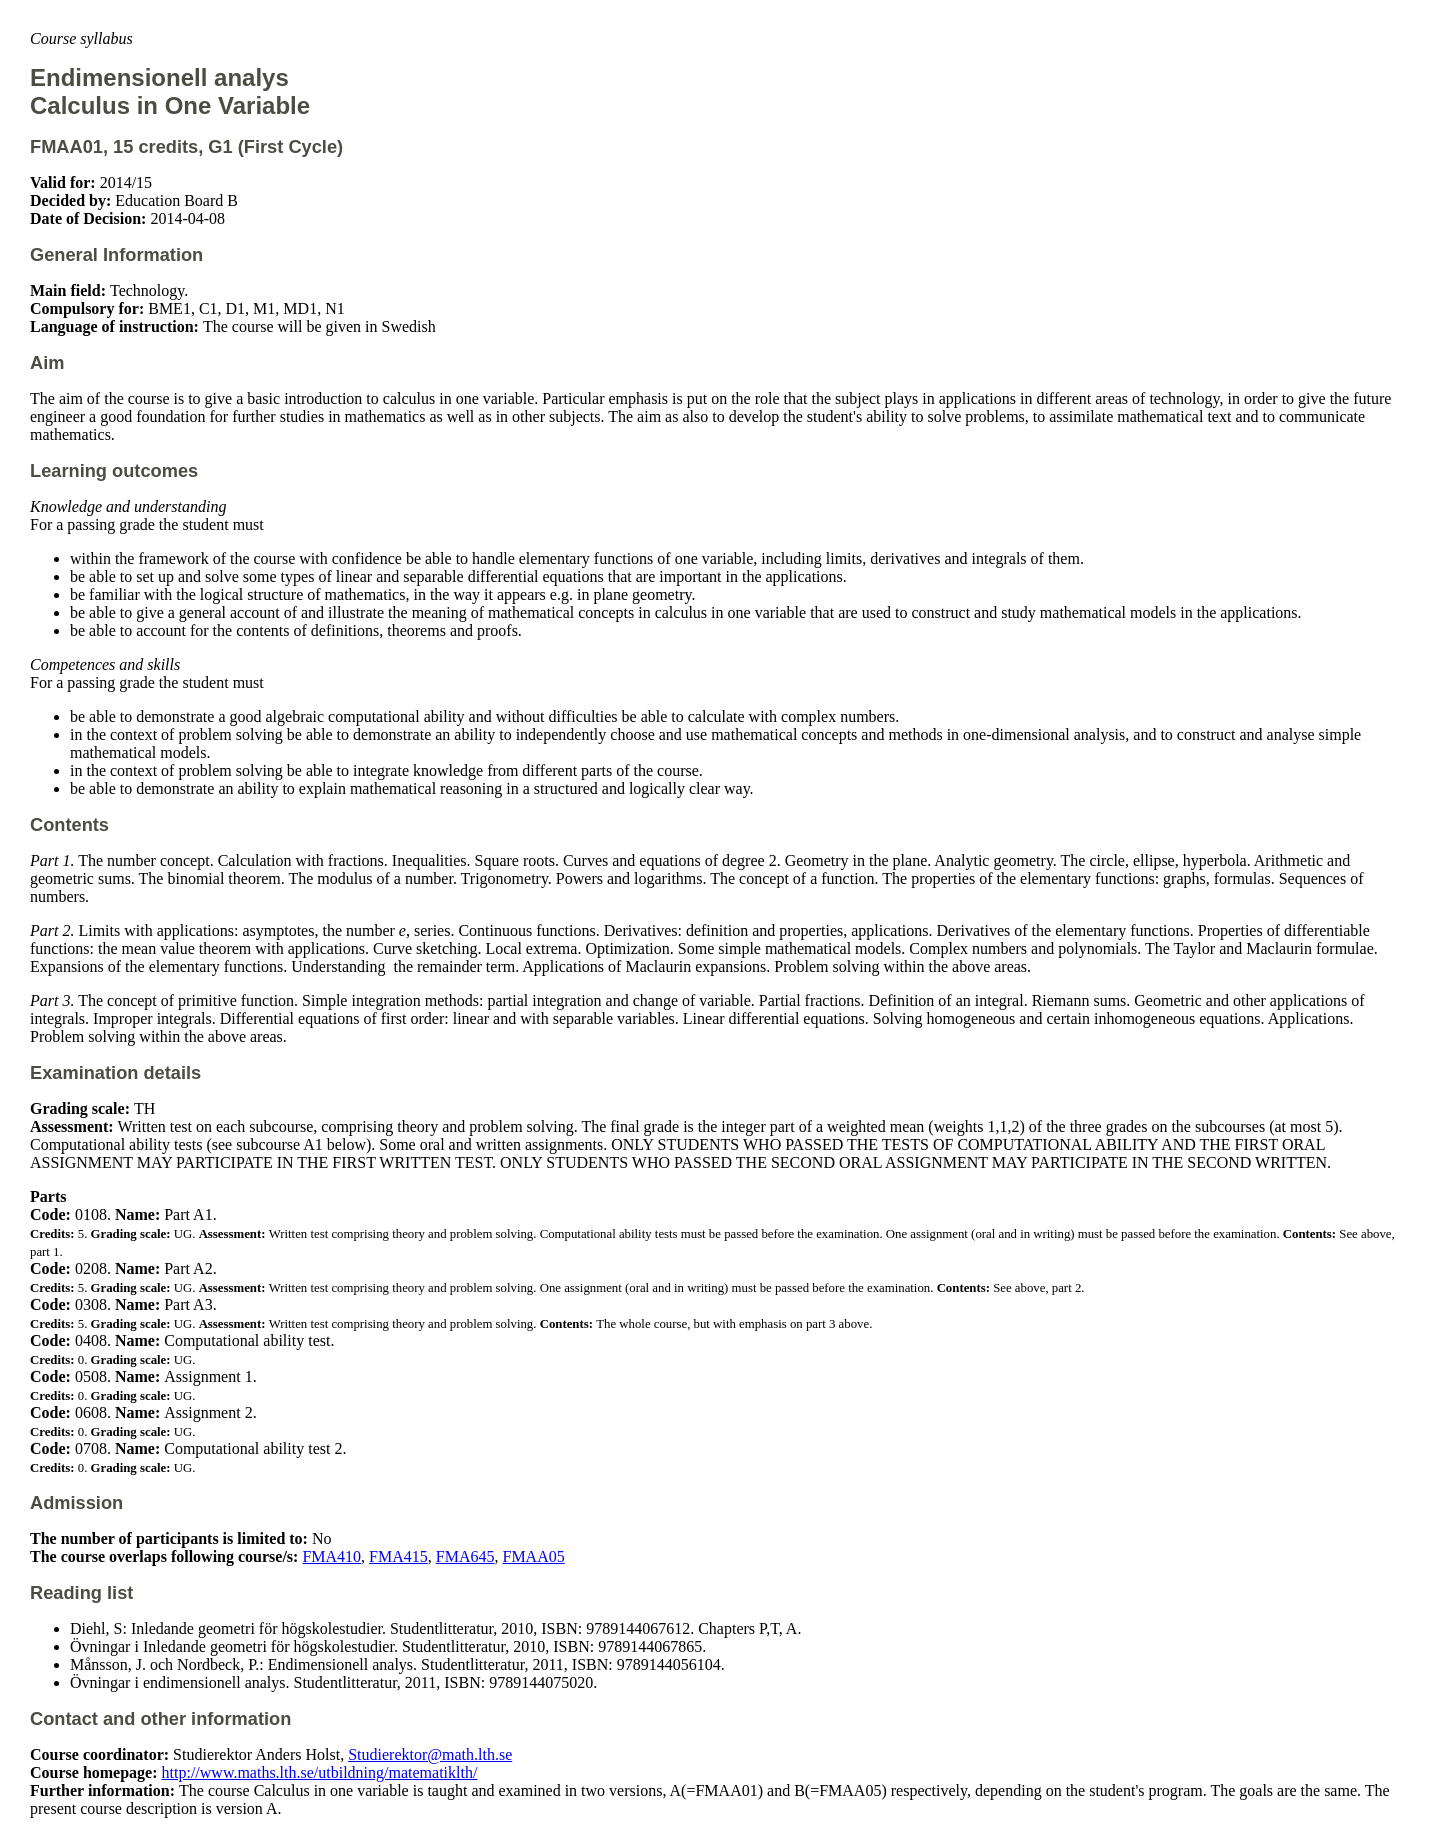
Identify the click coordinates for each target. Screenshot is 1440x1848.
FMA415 (398, 1556)
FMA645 (465, 1556)
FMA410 (331, 1556)
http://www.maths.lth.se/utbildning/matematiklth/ (320, 1772)
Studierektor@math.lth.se (430, 1754)
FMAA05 (533, 1556)
